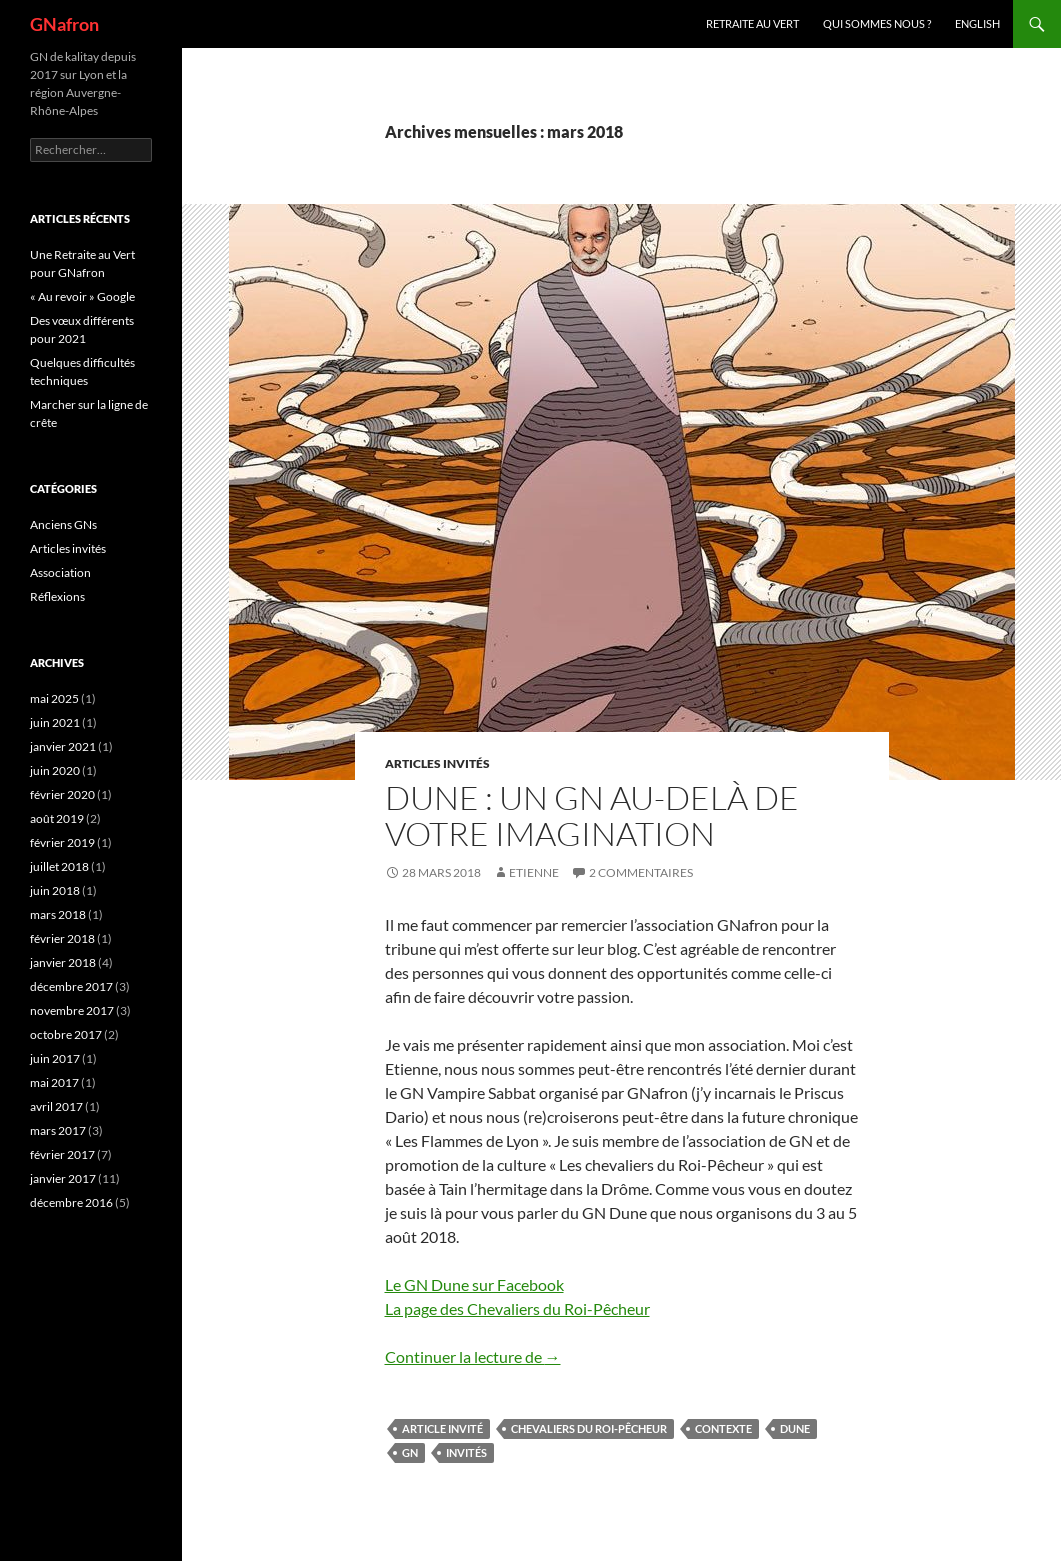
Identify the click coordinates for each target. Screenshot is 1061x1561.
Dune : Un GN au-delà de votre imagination (592, 815)
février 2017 (62, 1154)
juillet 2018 (59, 866)
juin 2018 (55, 890)
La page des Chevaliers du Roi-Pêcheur (517, 1308)
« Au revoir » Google (82, 296)
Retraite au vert (752, 23)
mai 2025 (54, 698)
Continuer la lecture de (473, 1356)
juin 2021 (55, 722)
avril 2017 (56, 1106)
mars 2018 (58, 914)
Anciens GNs (63, 524)
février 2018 (62, 938)
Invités (466, 1452)
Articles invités (437, 763)
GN (410, 1452)
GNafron (64, 24)
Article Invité (442, 1428)
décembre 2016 (71, 1202)
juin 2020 (55, 770)
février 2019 (62, 842)
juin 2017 (55, 1058)
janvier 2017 (63, 1178)
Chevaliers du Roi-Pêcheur (589, 1428)
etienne (534, 872)
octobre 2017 (66, 1034)
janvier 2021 (63, 746)
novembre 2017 (72, 1010)
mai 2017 (54, 1082)
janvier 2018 (63, 962)
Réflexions (57, 596)
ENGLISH (977, 23)
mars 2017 (58, 1130)
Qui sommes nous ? (877, 23)
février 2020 (62, 794)
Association (60, 572)
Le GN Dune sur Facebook (474, 1284)
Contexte (723, 1428)
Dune (795, 1428)
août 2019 (57, 818)
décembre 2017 (71, 986)
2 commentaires (641, 872)
